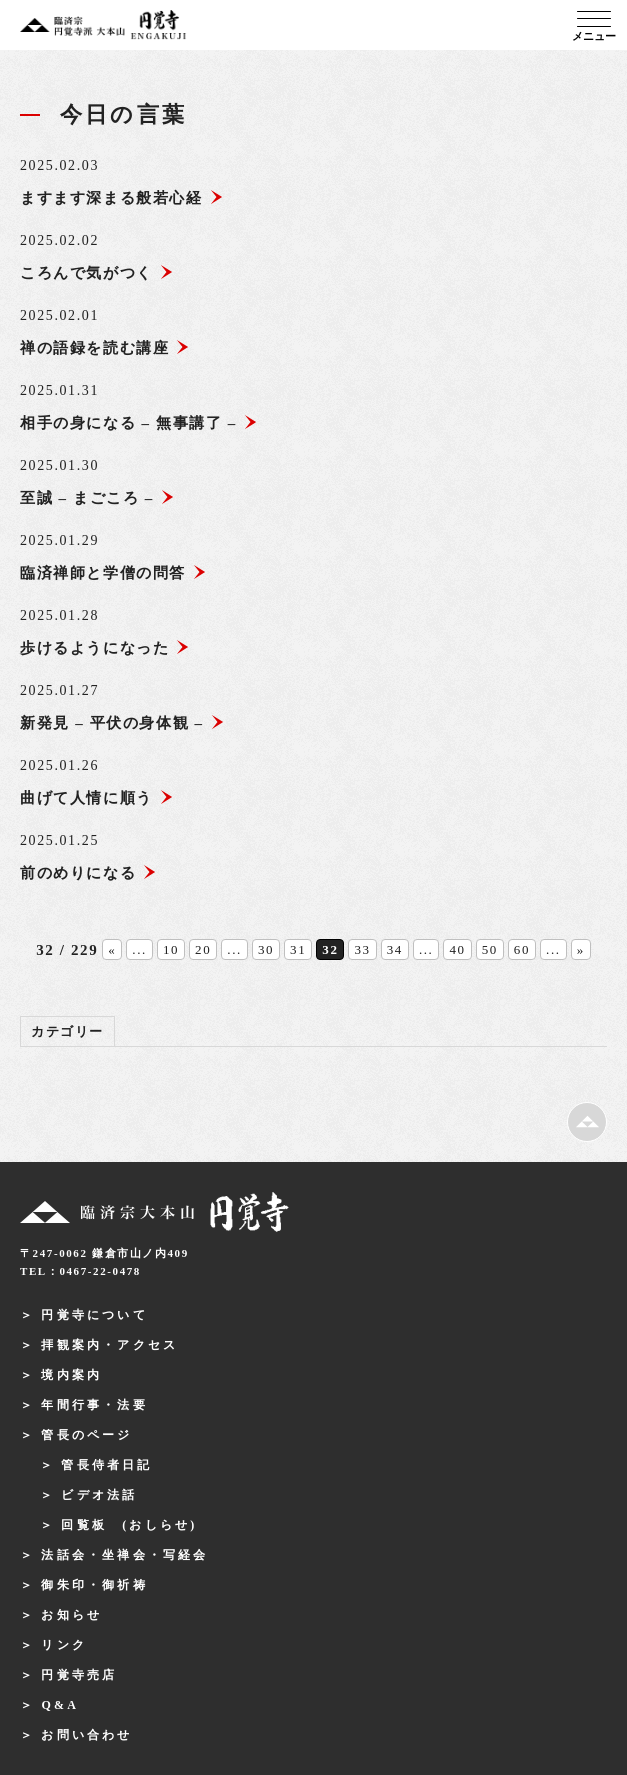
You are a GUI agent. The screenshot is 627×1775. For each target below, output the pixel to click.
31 (298, 949)
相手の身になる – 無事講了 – (139, 423)
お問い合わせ (86, 1735)
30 (266, 949)
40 (457, 949)
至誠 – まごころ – (97, 498)
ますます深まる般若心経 (122, 198)
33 (362, 949)
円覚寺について (94, 1315)
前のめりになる (88, 873)
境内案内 (71, 1375)
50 (490, 949)
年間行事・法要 (94, 1405)
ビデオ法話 (99, 1495)
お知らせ (71, 1615)
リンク (64, 1645)
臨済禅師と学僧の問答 (113, 573)
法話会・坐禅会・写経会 (124, 1555)
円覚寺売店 (79, 1675)
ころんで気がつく (97, 273)
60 (522, 949)
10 (171, 949)
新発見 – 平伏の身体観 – (122, 723)
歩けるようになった (105, 648)
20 (203, 949)
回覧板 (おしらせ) (129, 1525)
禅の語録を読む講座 (105, 348)
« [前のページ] (112, 949)
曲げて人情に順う (97, 798)
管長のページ (86, 1435)
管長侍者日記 (106, 1465)
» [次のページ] (581, 949)
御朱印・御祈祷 (94, 1585)
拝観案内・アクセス (109, 1345)
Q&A (60, 1705)
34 (395, 949)
